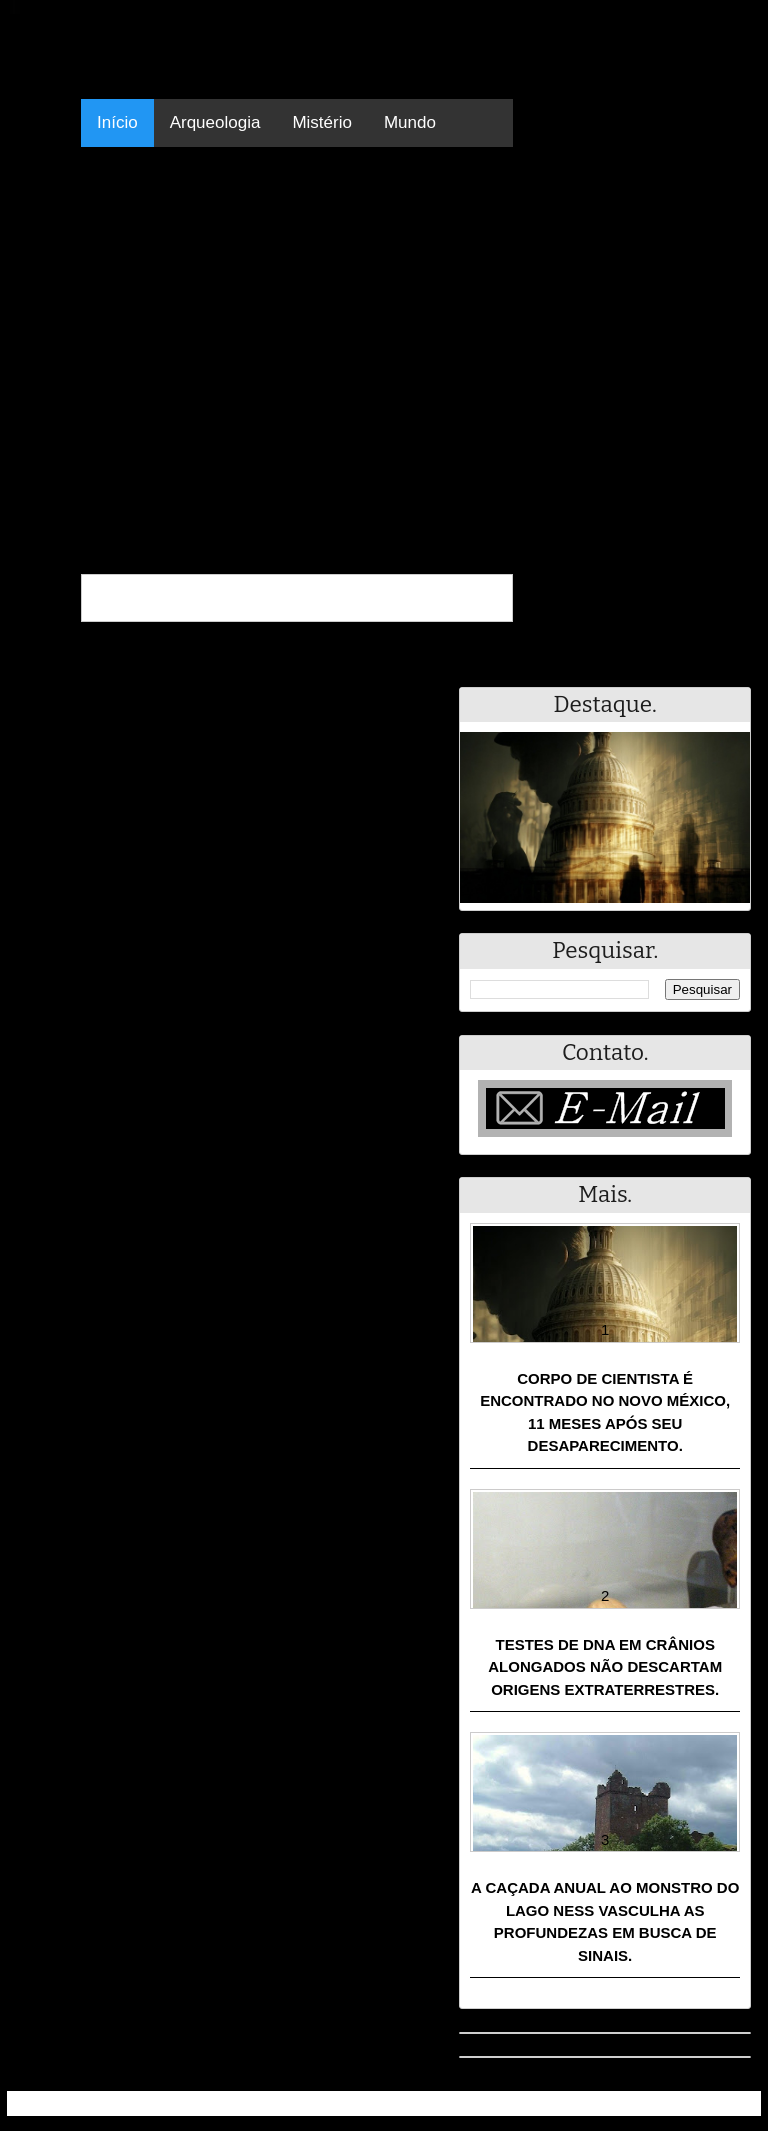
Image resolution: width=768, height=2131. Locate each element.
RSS (735, 2103)
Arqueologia (215, 122)
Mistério (322, 122)
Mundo (410, 122)
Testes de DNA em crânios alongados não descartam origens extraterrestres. (605, 1667)
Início (117, 122)
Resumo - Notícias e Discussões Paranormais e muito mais (229, 2103)
